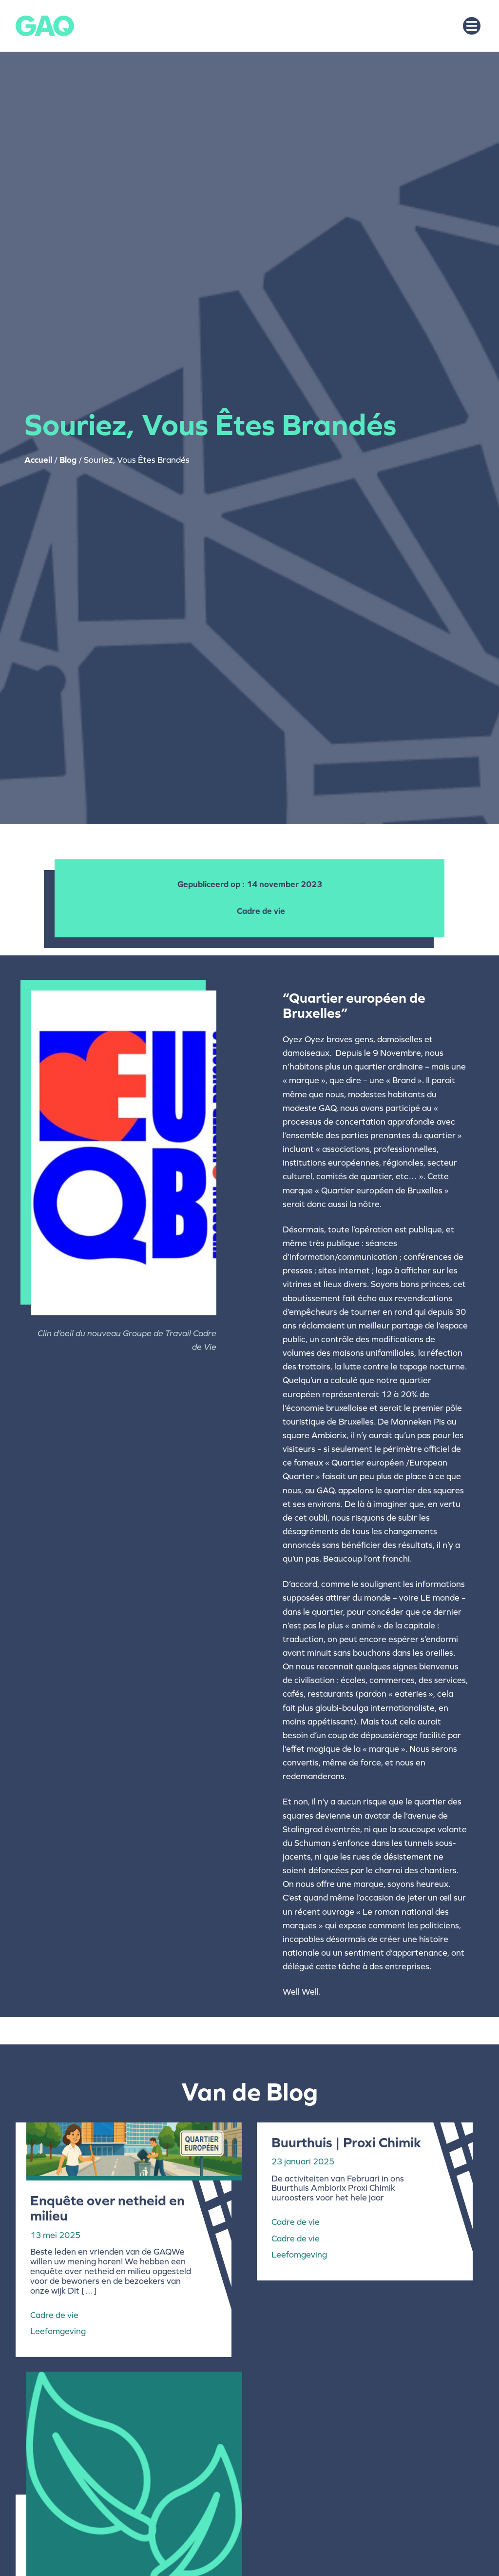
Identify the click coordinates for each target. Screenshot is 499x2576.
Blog (68, 460)
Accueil (38, 460)
